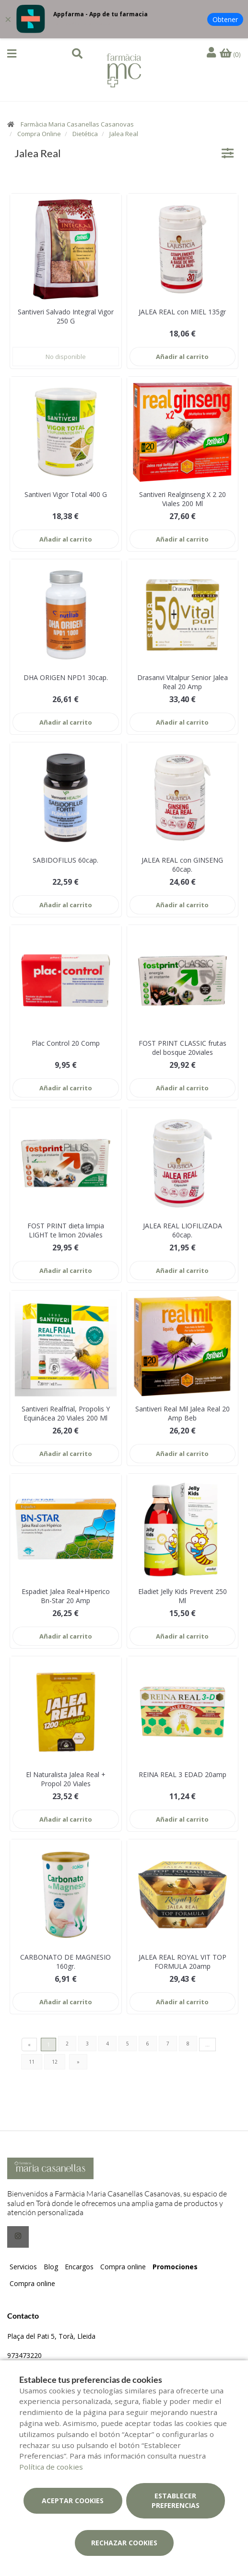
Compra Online (39, 133)
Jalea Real (123, 133)
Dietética (85, 133)
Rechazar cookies (124, 2542)
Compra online (123, 2266)
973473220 (24, 2355)
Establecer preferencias (176, 2500)
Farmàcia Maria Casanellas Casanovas (77, 124)
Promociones (175, 2266)
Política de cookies (51, 2467)
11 (32, 2061)
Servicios (23, 2266)
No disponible (66, 356)
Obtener (225, 19)
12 (55, 2061)
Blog (51, 2266)
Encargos (79, 2266)
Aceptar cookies (73, 2500)
